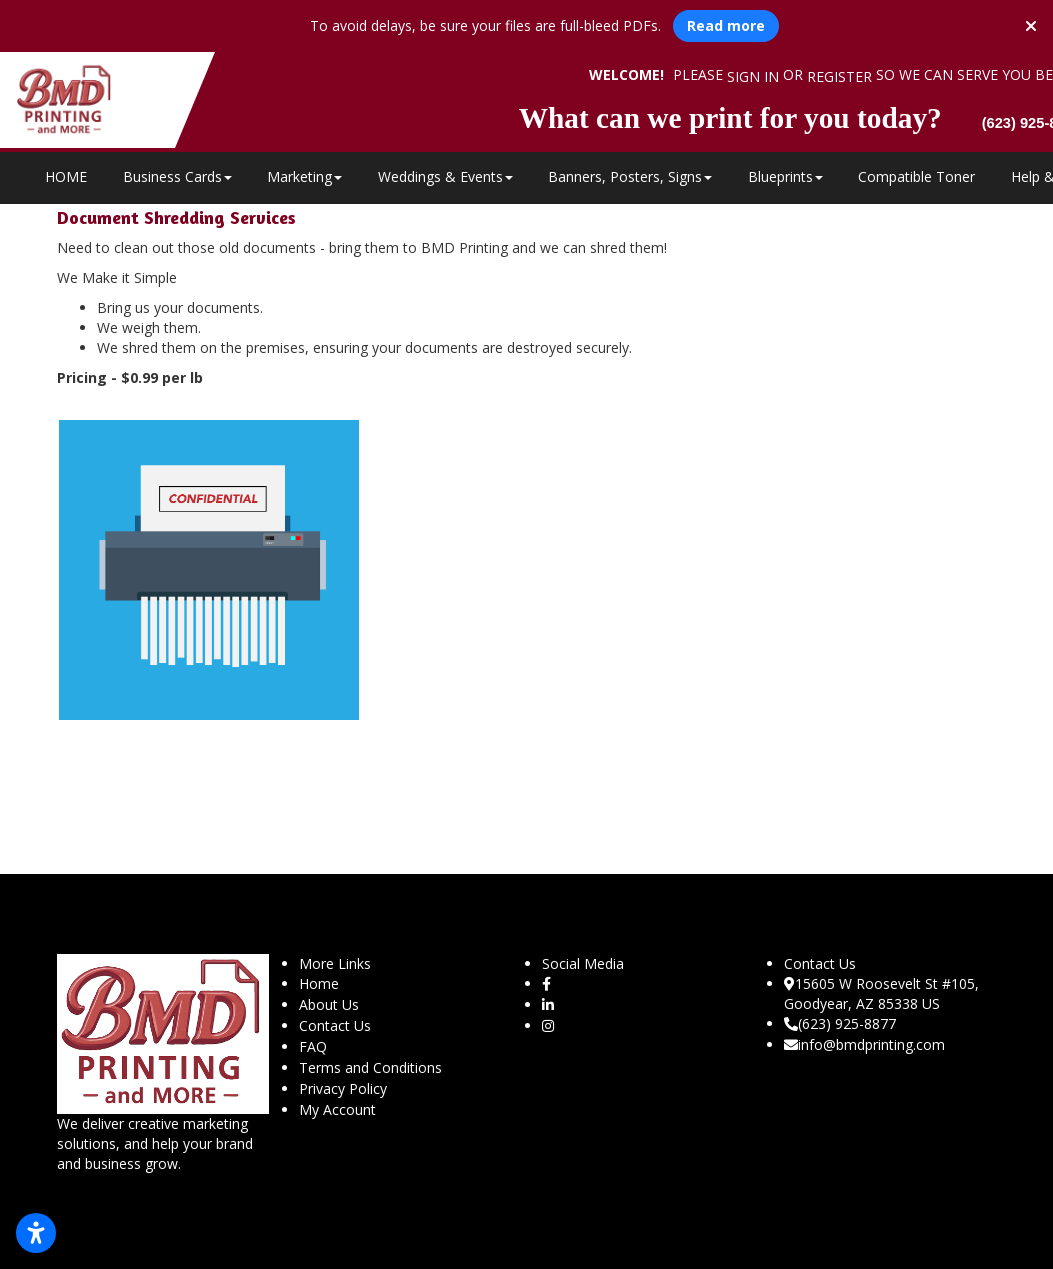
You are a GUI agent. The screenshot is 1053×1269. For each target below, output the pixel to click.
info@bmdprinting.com (864, 1044)
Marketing (304, 176)
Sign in (753, 76)
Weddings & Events (445, 176)
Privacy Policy (343, 1088)
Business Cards (177, 176)
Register (839, 76)
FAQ (313, 1046)
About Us (329, 1004)
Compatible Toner (916, 176)
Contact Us (335, 1025)
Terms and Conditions (370, 1067)
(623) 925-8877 (840, 1023)
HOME (66, 176)
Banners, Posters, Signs (630, 176)
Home (319, 983)
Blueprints (785, 176)
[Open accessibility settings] (36, 1233)
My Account (337, 1109)
